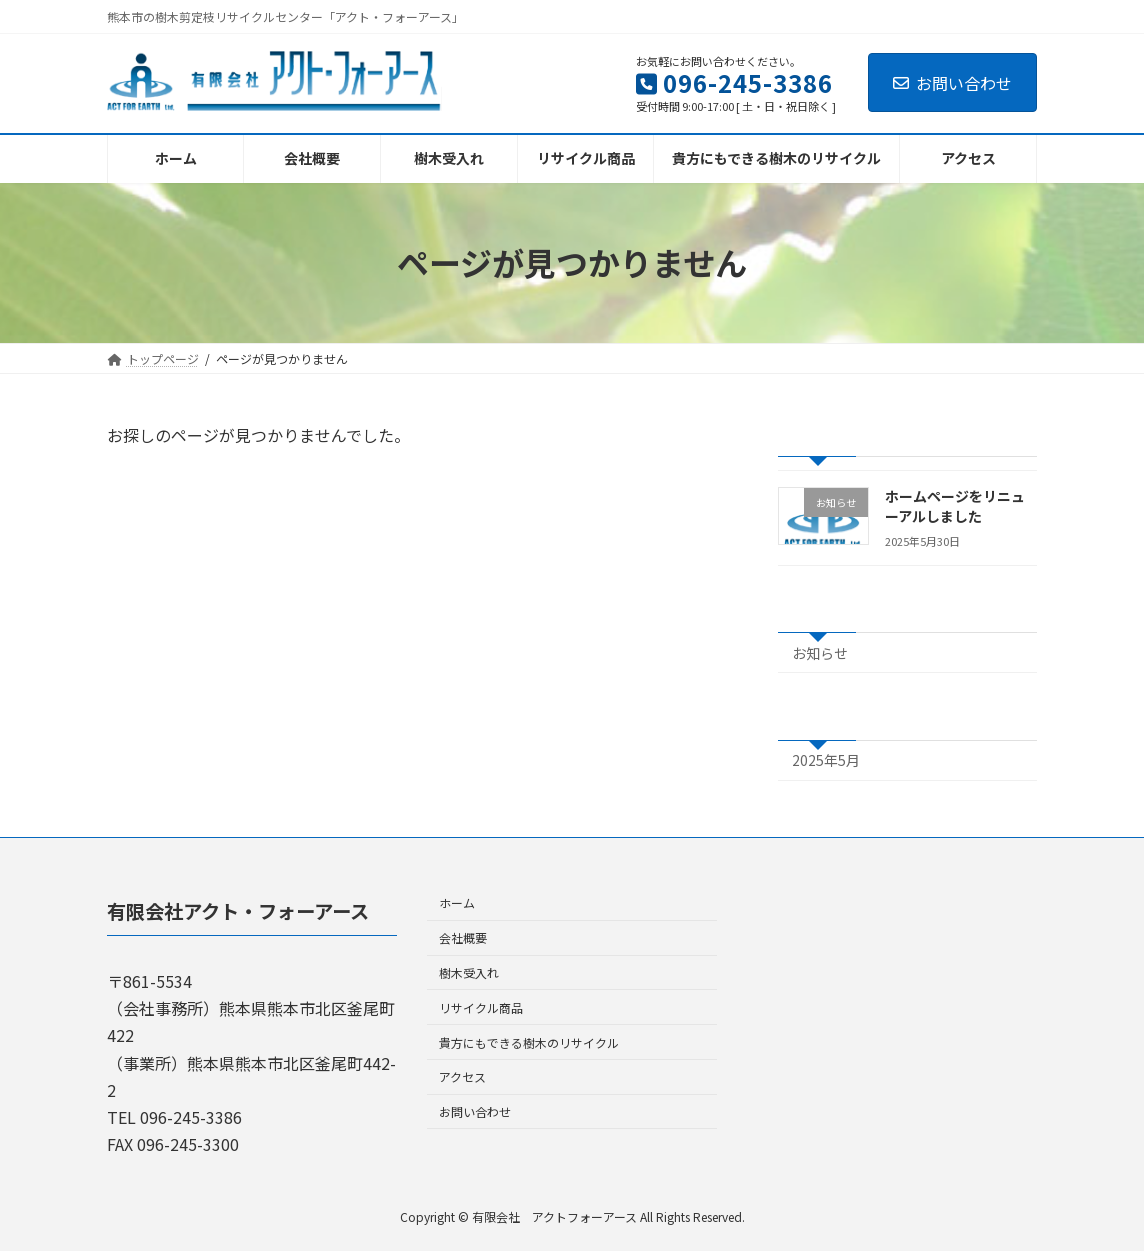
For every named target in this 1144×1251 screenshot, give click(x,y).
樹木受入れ (469, 972)
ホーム (457, 902)
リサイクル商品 (481, 1006)
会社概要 (463, 937)
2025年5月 (826, 760)
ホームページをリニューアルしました (955, 506)
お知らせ (820, 652)
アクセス (462, 1076)
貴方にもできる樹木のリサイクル (529, 1041)
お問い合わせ (952, 83)
